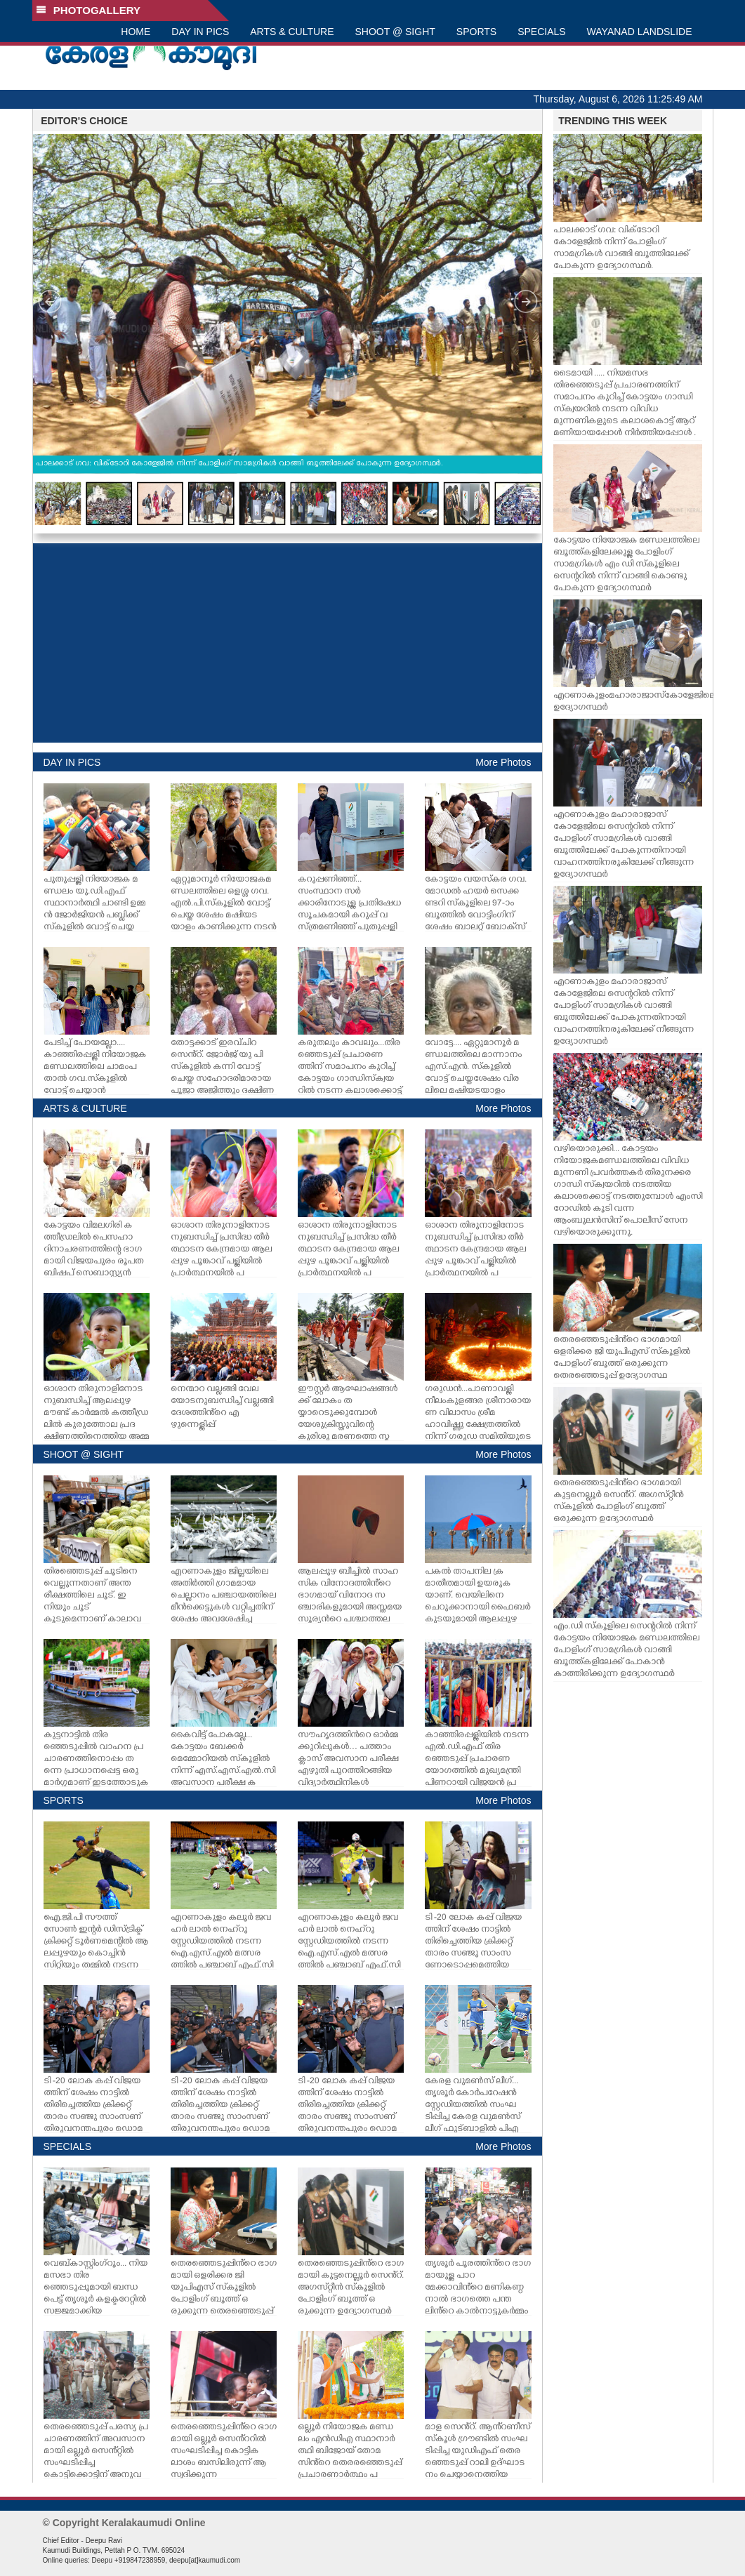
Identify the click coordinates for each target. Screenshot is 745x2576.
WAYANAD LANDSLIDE (639, 31)
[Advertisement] (287, 643)
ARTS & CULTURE (292, 31)
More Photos (503, 762)
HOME (135, 31)
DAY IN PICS (200, 31)
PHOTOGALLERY (88, 10)
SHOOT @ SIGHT (395, 31)
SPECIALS (541, 31)
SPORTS (476, 31)
